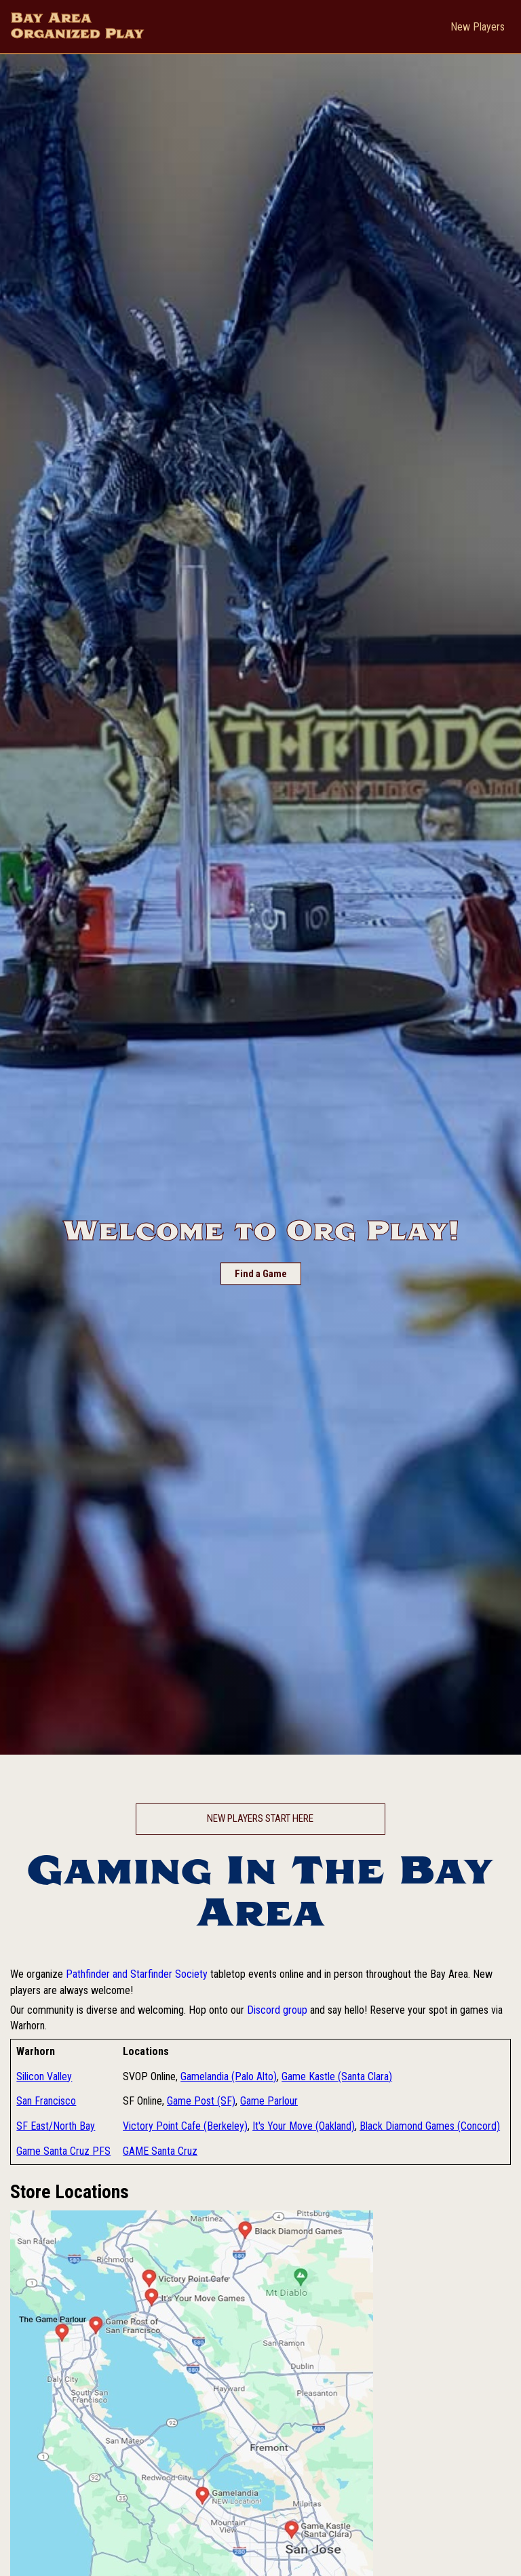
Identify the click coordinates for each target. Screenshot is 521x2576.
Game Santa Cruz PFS (63, 2151)
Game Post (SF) (201, 2100)
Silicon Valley (44, 2076)
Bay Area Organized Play (77, 26)
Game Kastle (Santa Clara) (337, 2076)
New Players (477, 26)
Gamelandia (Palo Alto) (228, 2076)
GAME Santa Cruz (160, 2151)
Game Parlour (269, 2100)
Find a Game (261, 1274)
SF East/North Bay (55, 2126)
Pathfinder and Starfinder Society (137, 1974)
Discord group (277, 2010)
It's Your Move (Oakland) (303, 2126)
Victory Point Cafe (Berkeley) (185, 2126)
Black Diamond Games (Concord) (430, 2126)
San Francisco (46, 2100)
